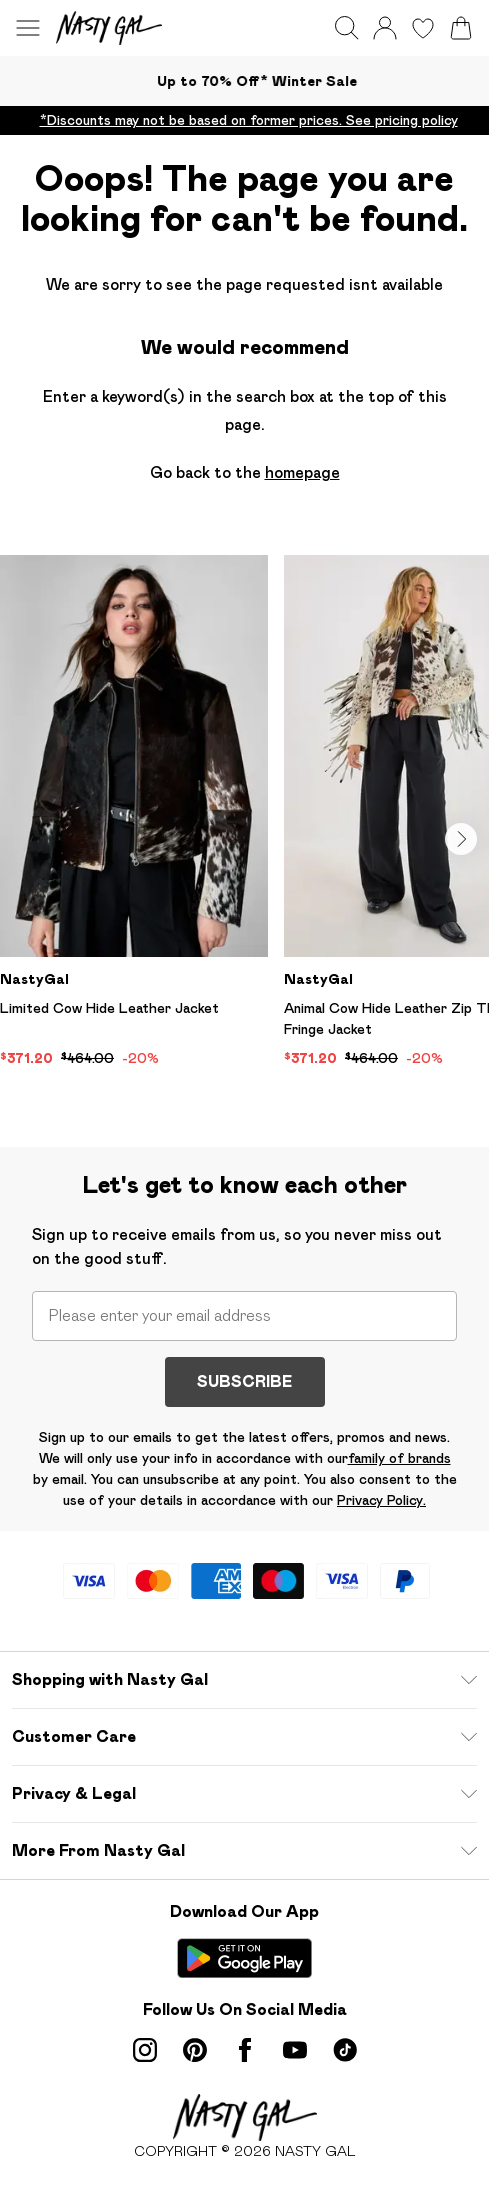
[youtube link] (295, 2050)
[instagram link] (145, 2050)
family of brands (399, 1458)
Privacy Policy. (381, 1500)
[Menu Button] (28, 28)
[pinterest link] (195, 2050)
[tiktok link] (345, 2050)
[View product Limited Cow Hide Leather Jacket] (134, 812)
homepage (302, 472)
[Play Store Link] (244, 1958)
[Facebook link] (245, 2050)
